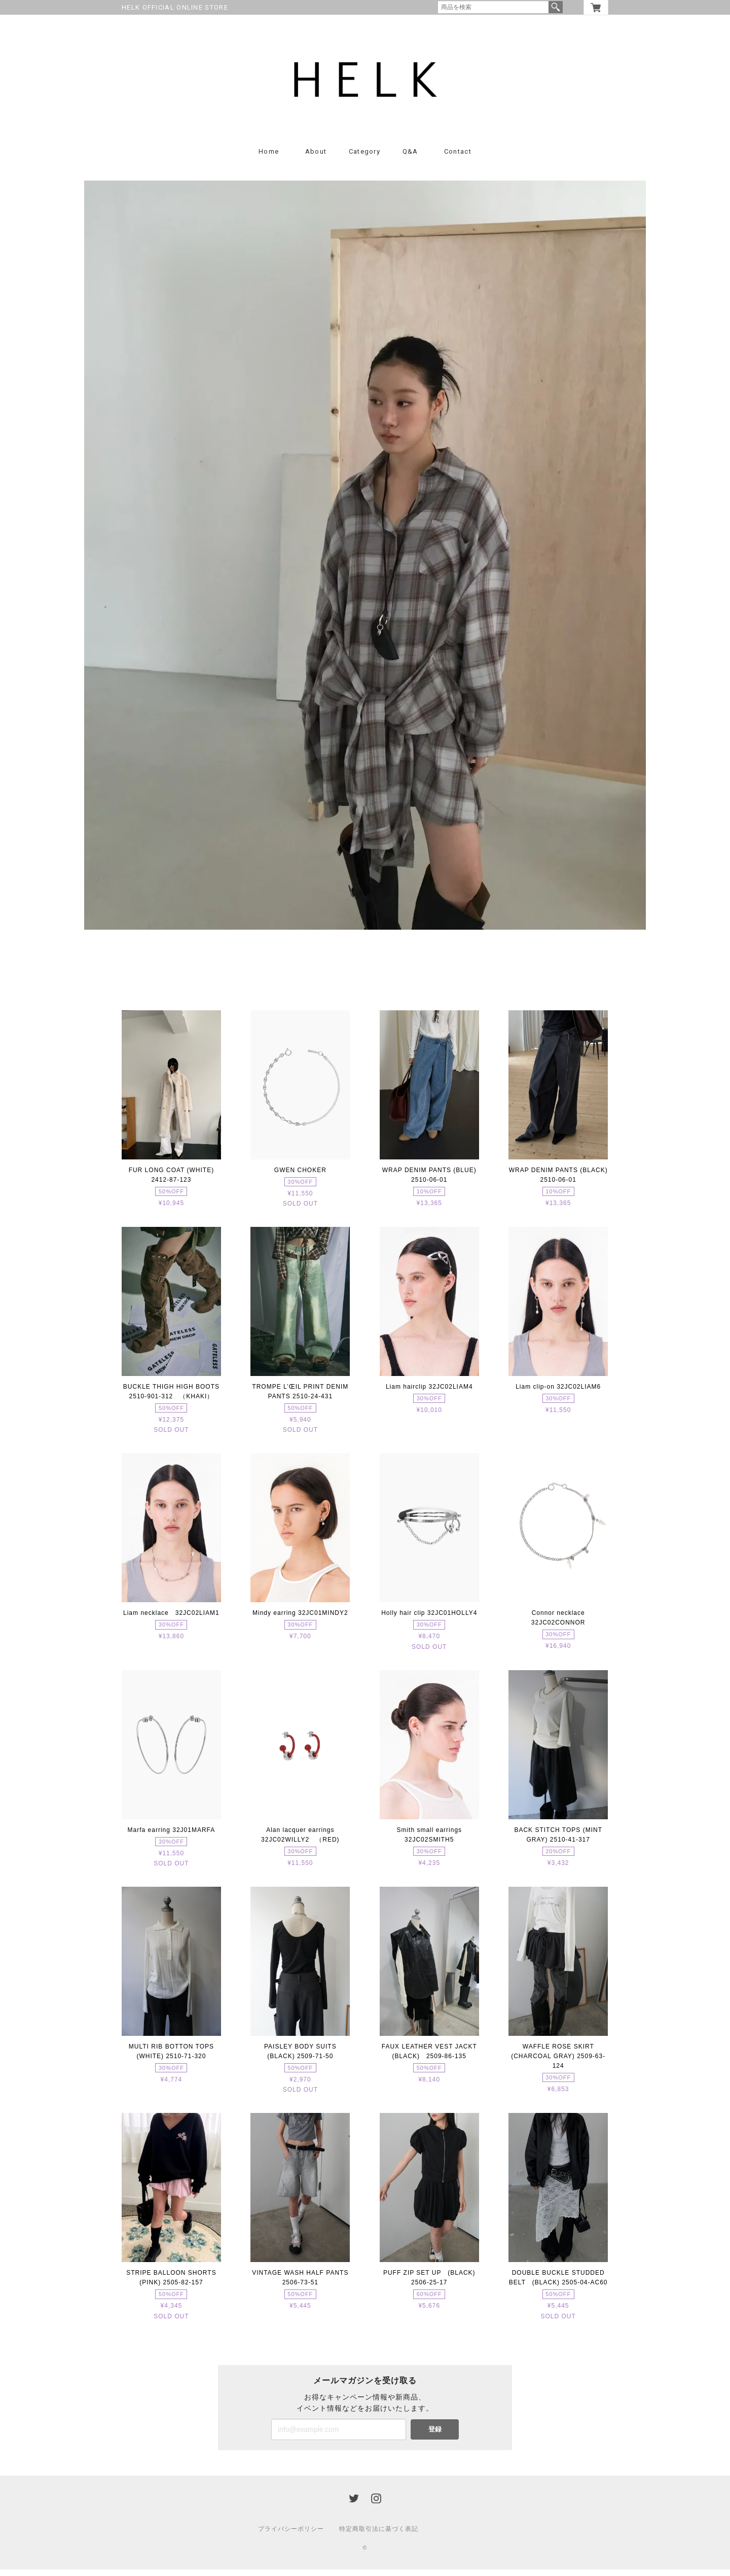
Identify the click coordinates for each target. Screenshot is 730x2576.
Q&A (410, 158)
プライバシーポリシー (291, 2535)
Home (269, 158)
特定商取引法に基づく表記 (378, 2535)
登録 (435, 2436)
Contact (457, 158)
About (316, 158)
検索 (556, 7)
